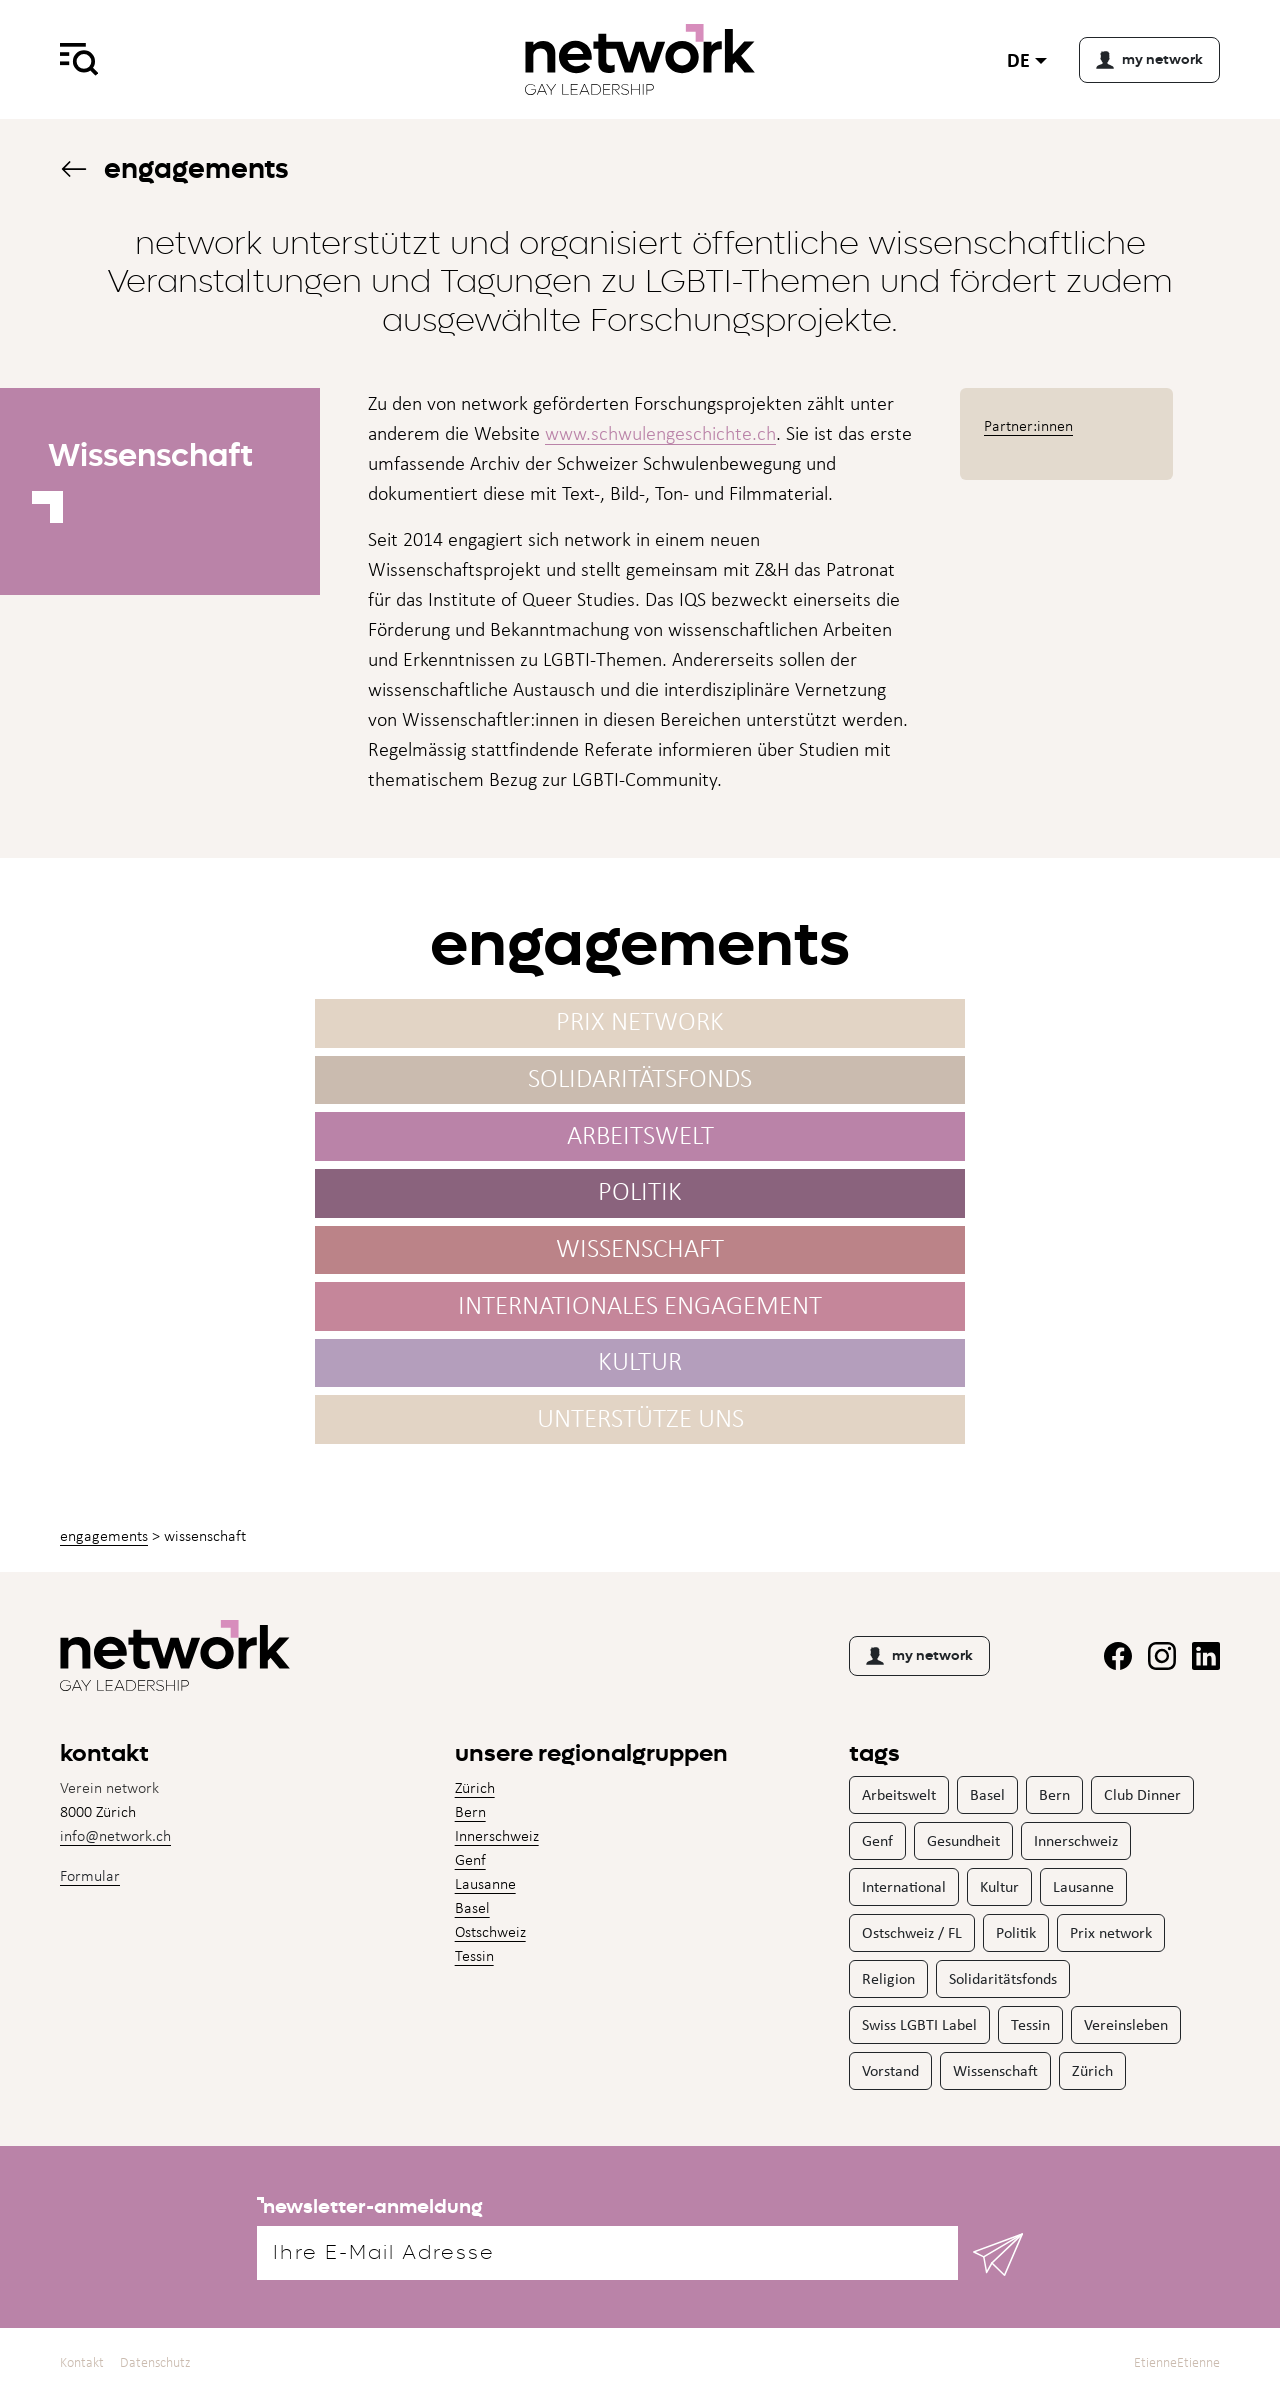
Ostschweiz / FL (912, 1932)
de (1018, 59)
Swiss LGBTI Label (919, 2024)
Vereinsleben (1126, 2024)
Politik (640, 1198)
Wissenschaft (640, 1254)
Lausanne (485, 1883)
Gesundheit (963, 1840)
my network (919, 1656)
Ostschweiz (490, 1931)
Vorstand (890, 2070)
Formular (90, 1875)
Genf (470, 1859)
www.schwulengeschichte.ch (660, 433)
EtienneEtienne (1177, 2362)
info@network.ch (115, 1835)
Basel (472, 1907)
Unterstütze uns (640, 1424)
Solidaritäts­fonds (640, 1085)
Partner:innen (1028, 425)
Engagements (174, 168)
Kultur (640, 1368)
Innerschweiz (497, 1835)
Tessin (474, 1955)
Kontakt (82, 2362)
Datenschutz (155, 2362)
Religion (888, 1978)
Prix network (640, 1028)
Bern (470, 1811)
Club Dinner (1142, 1794)
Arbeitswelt (640, 1141)
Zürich (475, 1787)
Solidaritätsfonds (1003, 1978)
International (904, 1886)
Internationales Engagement (640, 1311)
